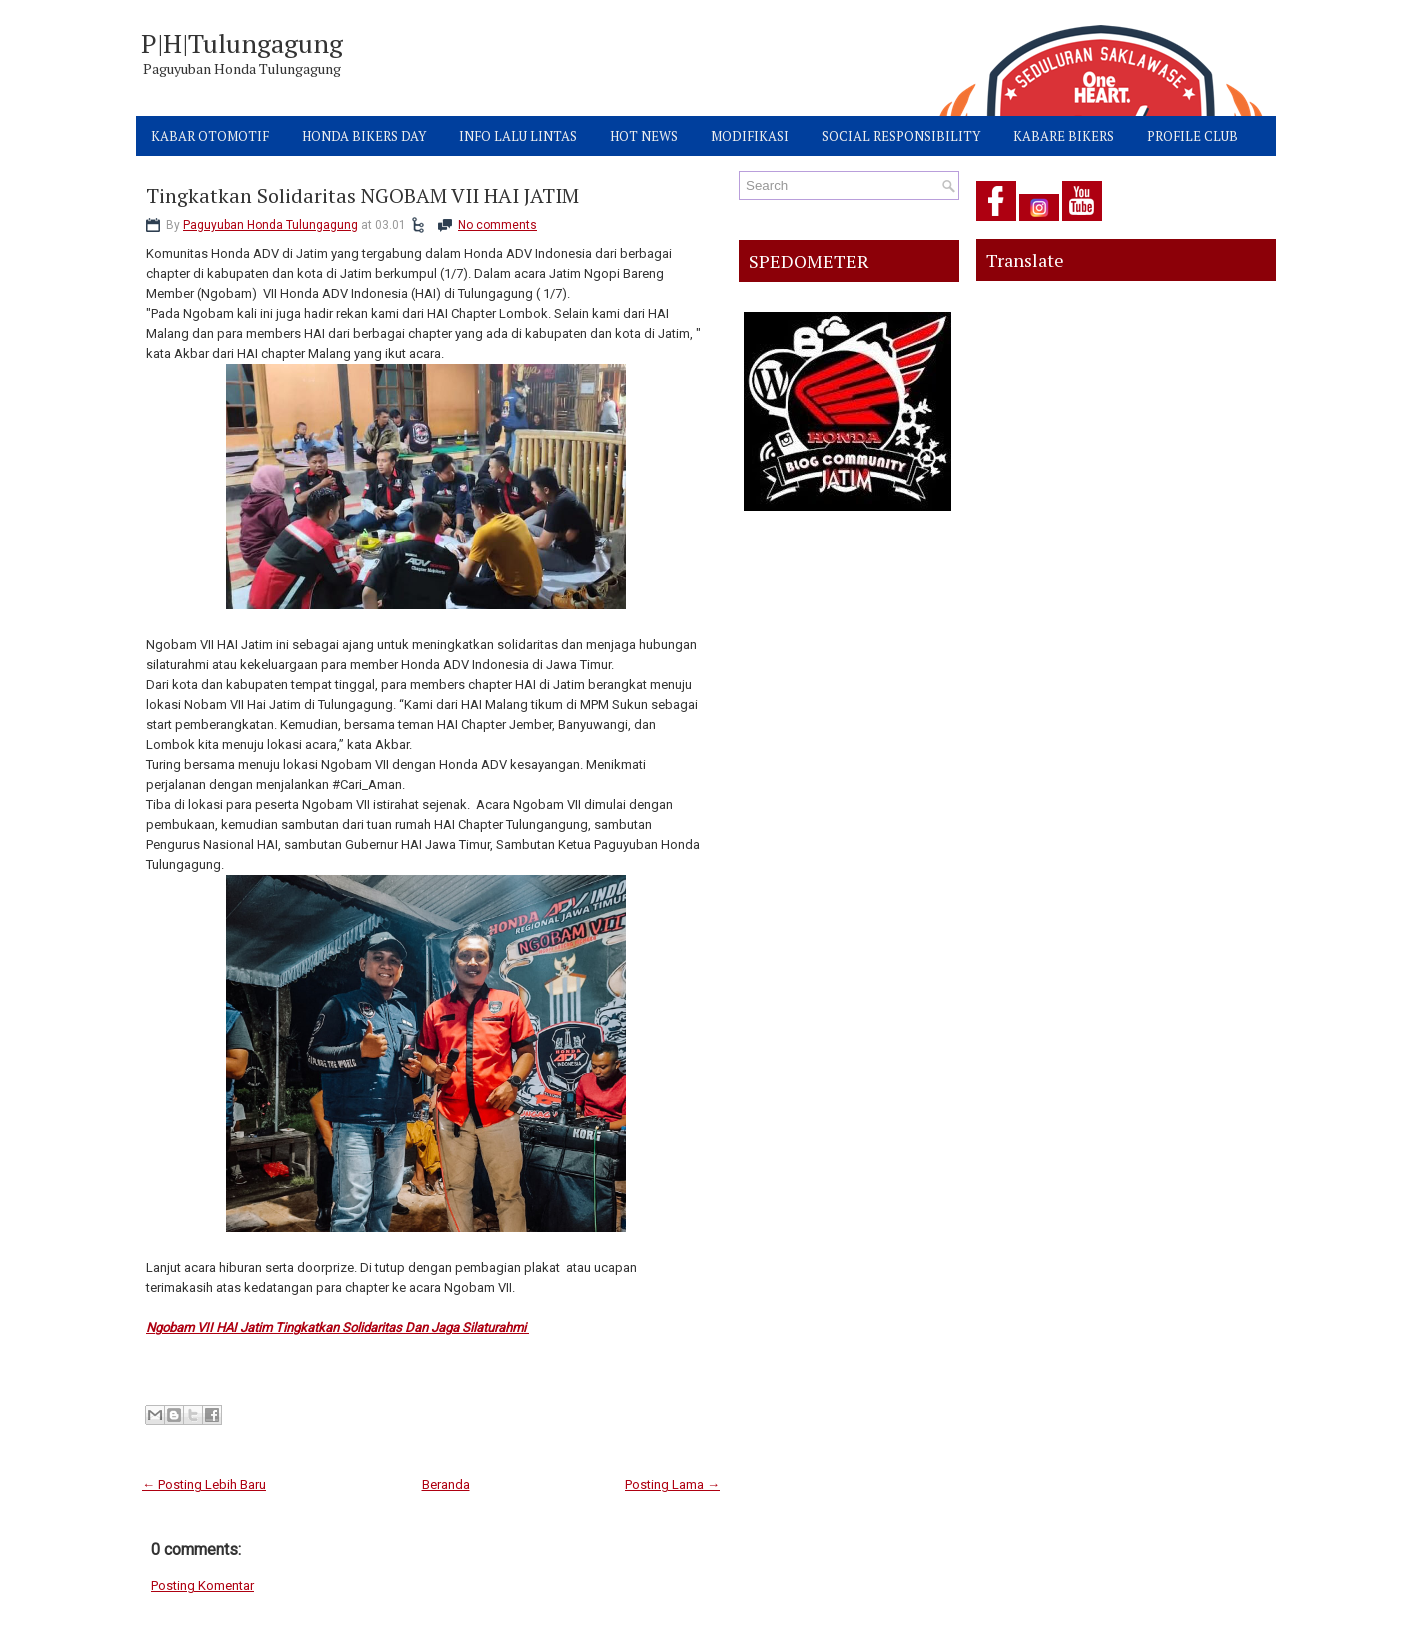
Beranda (446, 1484)
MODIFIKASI (750, 136)
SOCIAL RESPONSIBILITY (901, 136)
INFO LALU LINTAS (518, 136)
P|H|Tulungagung (242, 43)
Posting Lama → (672, 1484)
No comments (497, 225)
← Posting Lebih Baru (204, 1484)
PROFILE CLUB (1192, 136)
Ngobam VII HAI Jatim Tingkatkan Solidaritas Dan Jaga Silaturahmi (337, 1327)
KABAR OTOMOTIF (210, 136)
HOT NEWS (644, 136)
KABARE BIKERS (1063, 136)
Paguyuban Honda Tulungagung (270, 225)
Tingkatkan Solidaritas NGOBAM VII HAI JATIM (362, 196)
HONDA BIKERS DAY (364, 136)
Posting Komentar (202, 1585)
